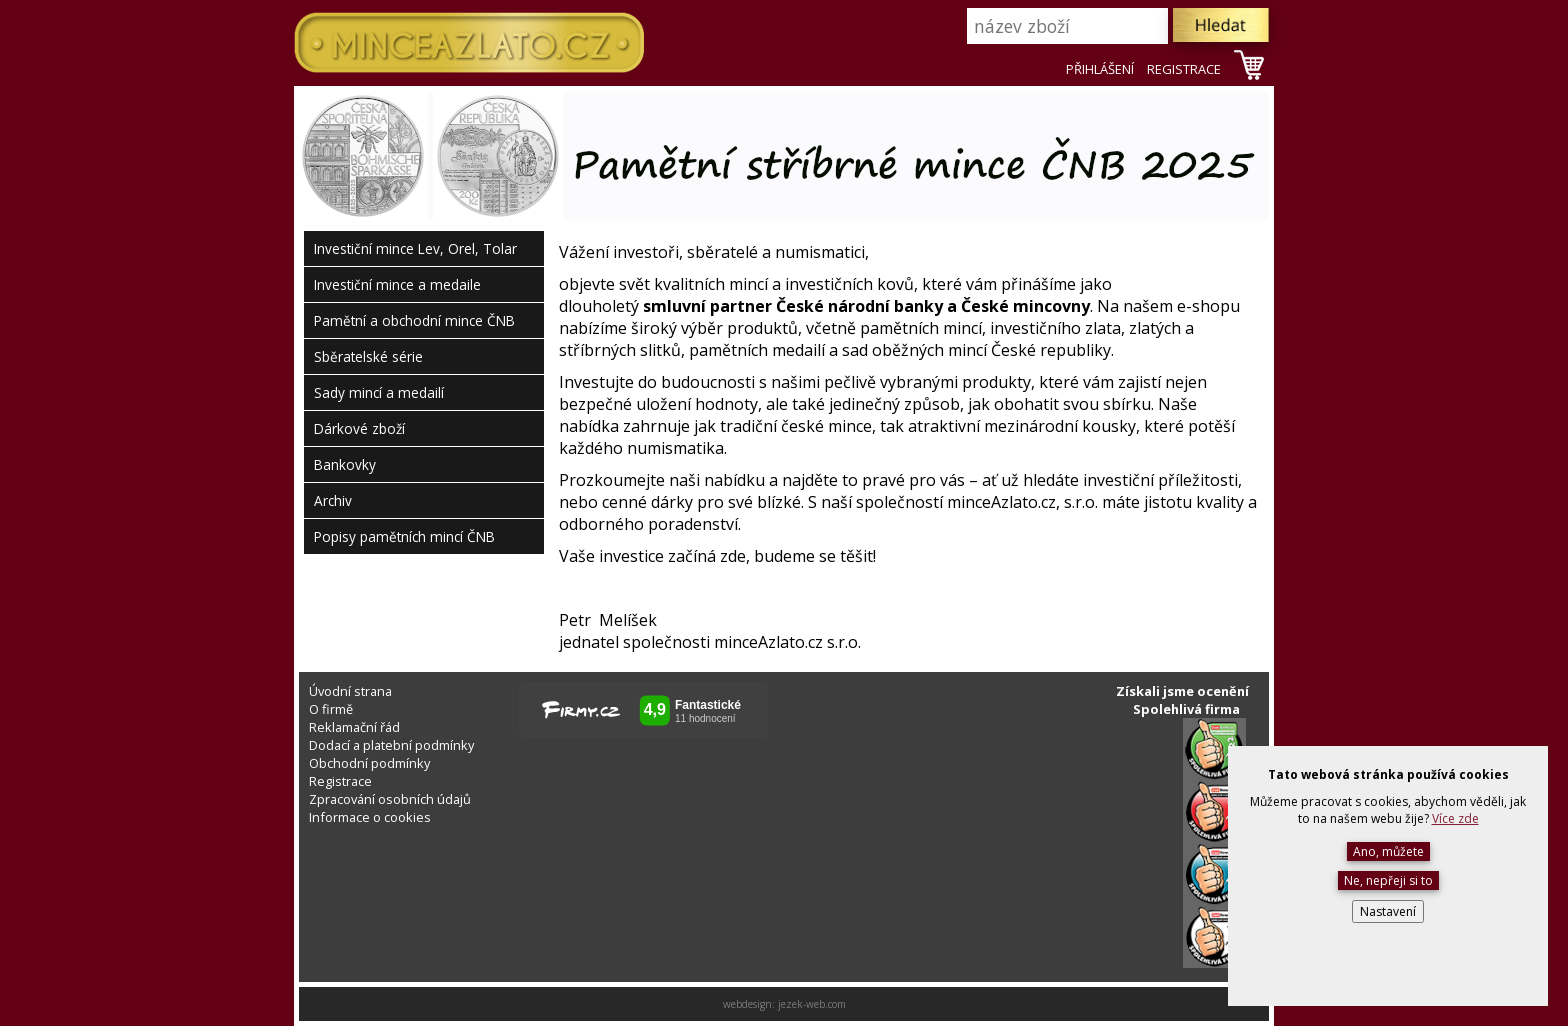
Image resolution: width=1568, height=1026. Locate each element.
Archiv (333, 500)
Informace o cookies (370, 817)
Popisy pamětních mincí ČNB (404, 536)
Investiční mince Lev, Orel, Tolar (415, 248)
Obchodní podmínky (369, 763)
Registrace (340, 781)
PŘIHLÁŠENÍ (1100, 69)
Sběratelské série (368, 356)
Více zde (1455, 818)
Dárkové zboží (359, 428)
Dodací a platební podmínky (391, 745)
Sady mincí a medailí (379, 392)
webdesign (747, 1004)
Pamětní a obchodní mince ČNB (414, 320)
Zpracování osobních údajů (390, 799)
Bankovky (345, 464)
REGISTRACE (1184, 69)
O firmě (331, 709)
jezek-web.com (812, 1004)
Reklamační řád (354, 727)
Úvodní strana (350, 691)
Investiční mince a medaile (397, 284)
